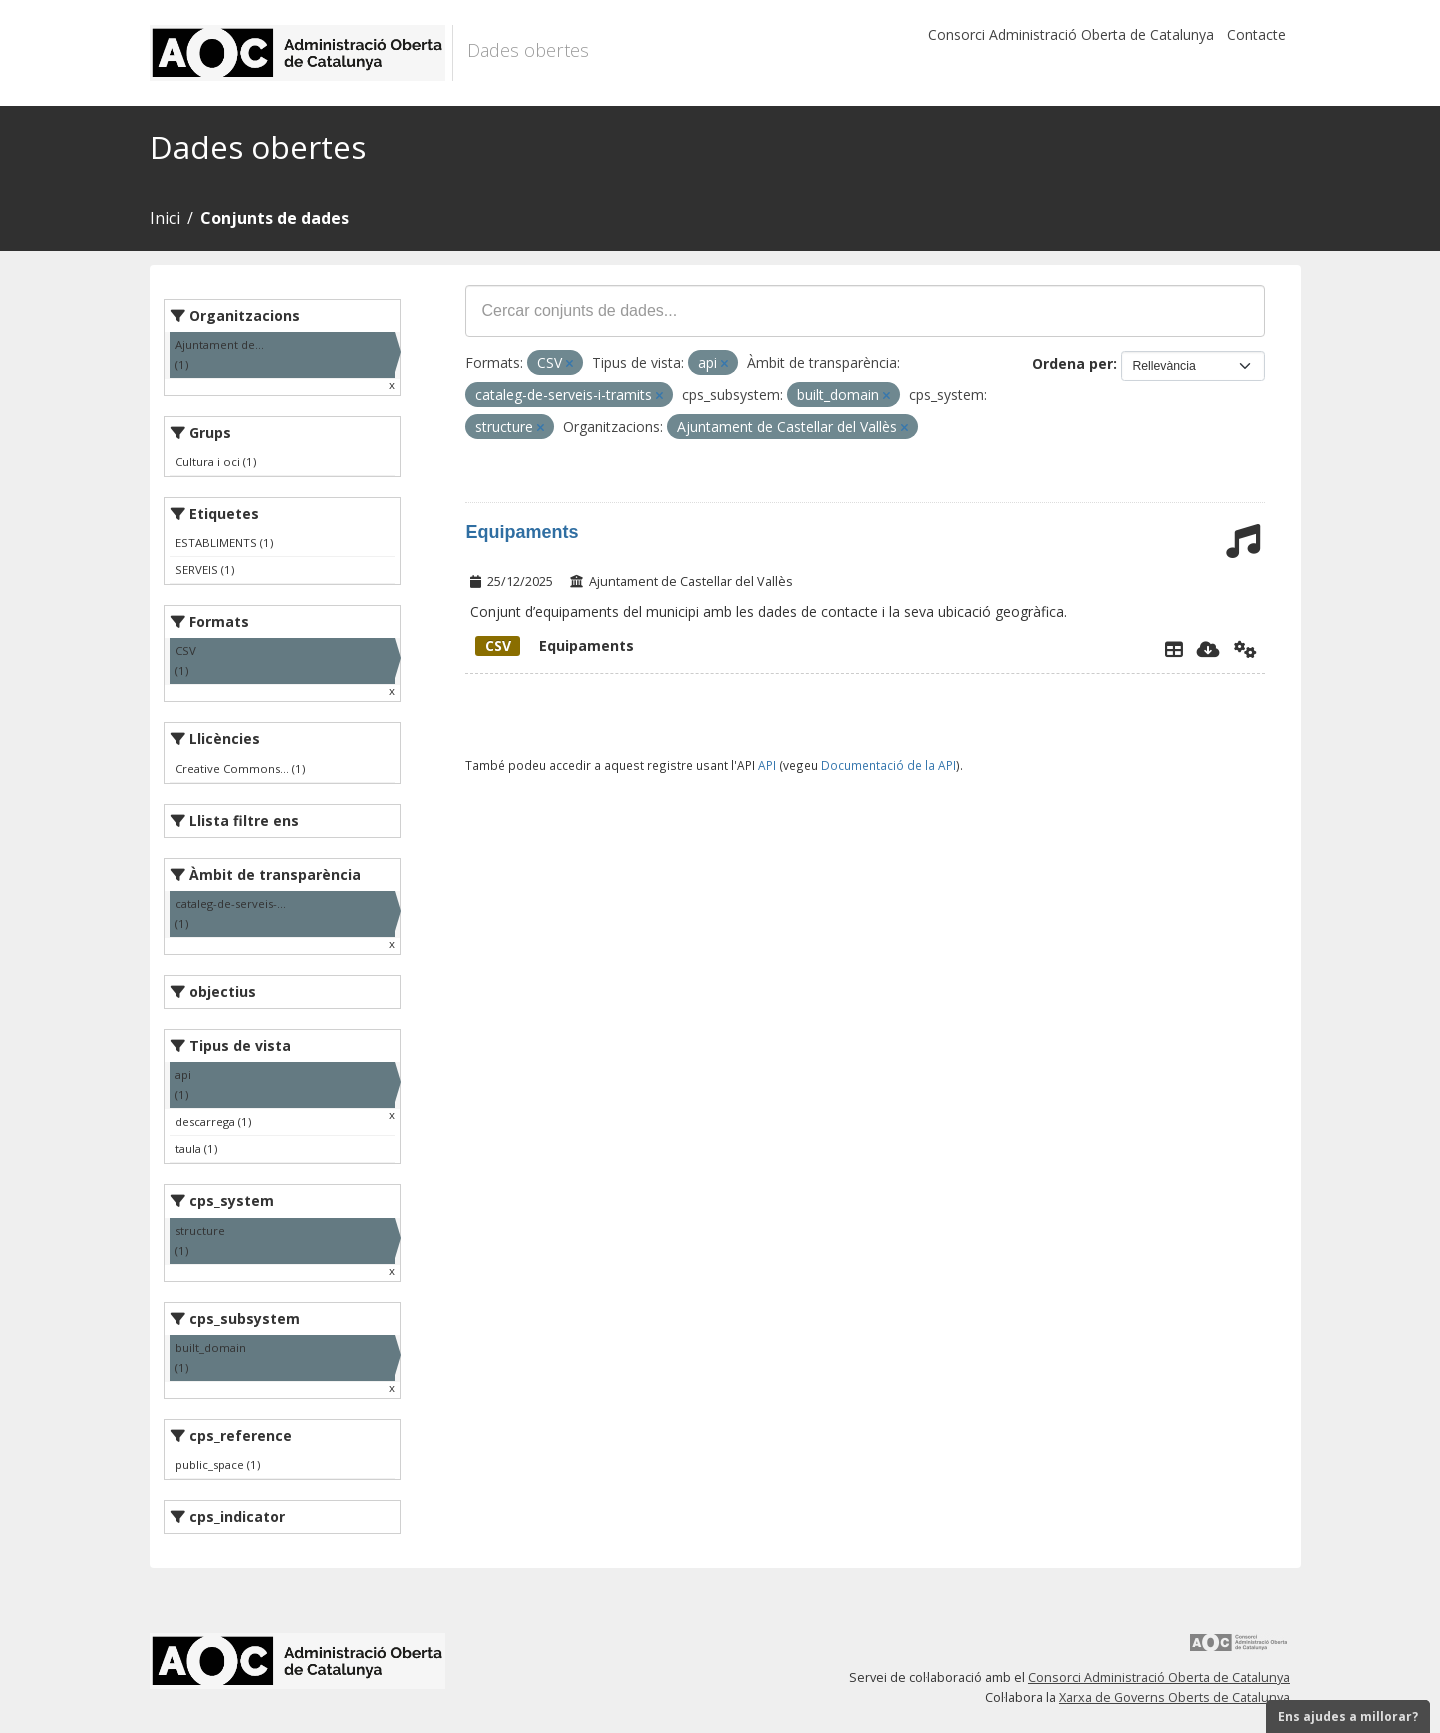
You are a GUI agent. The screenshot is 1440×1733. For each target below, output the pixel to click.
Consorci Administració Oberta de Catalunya (1071, 34)
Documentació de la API (888, 765)
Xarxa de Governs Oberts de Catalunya (1174, 1697)
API (767, 765)
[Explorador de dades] (1174, 649)
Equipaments (521, 532)
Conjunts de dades (274, 218)
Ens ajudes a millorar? (1348, 1716)
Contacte (1256, 34)
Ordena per (1072, 363)
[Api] (1245, 649)
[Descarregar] (1208, 649)
